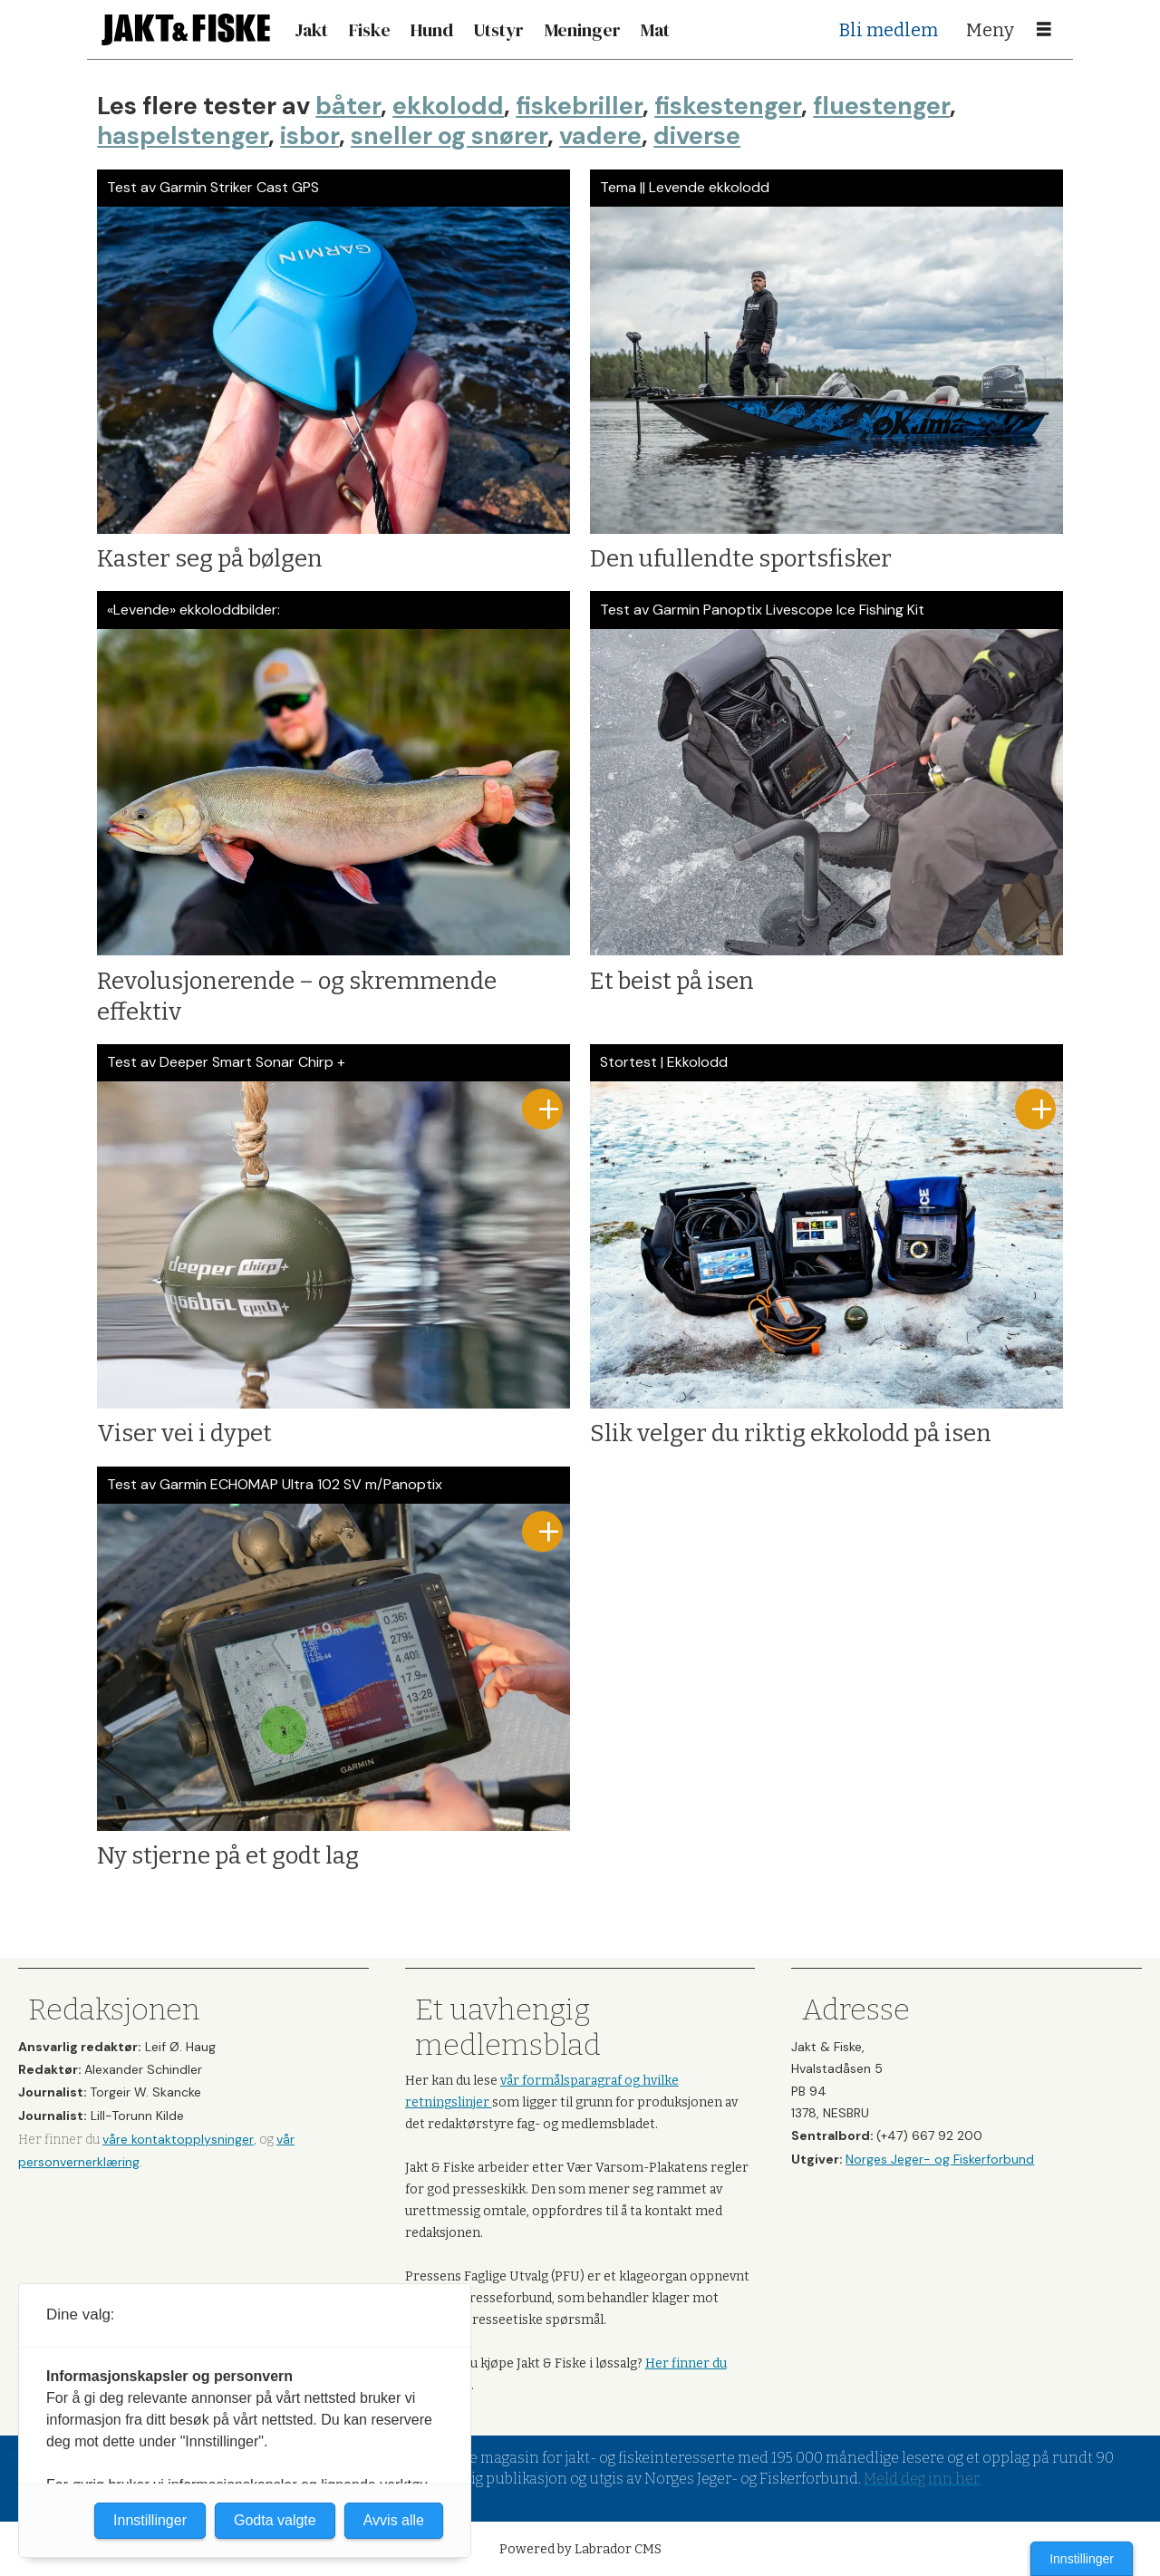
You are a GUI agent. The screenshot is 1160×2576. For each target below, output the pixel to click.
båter (348, 105)
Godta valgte (275, 2520)
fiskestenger (727, 105)
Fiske (370, 30)
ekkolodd (448, 105)
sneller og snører (449, 135)
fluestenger (881, 105)
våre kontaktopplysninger (178, 2139)
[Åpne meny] (1044, 30)
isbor (309, 135)
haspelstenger (182, 135)
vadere (600, 135)
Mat (655, 30)
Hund (432, 30)
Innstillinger (1081, 2559)
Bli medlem (888, 30)
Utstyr (498, 30)
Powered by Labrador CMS (580, 2549)
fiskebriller (579, 105)
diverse (696, 135)
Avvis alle (393, 2520)
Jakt (311, 30)
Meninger (583, 30)
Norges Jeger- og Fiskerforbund (940, 2159)
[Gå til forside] (186, 29)
